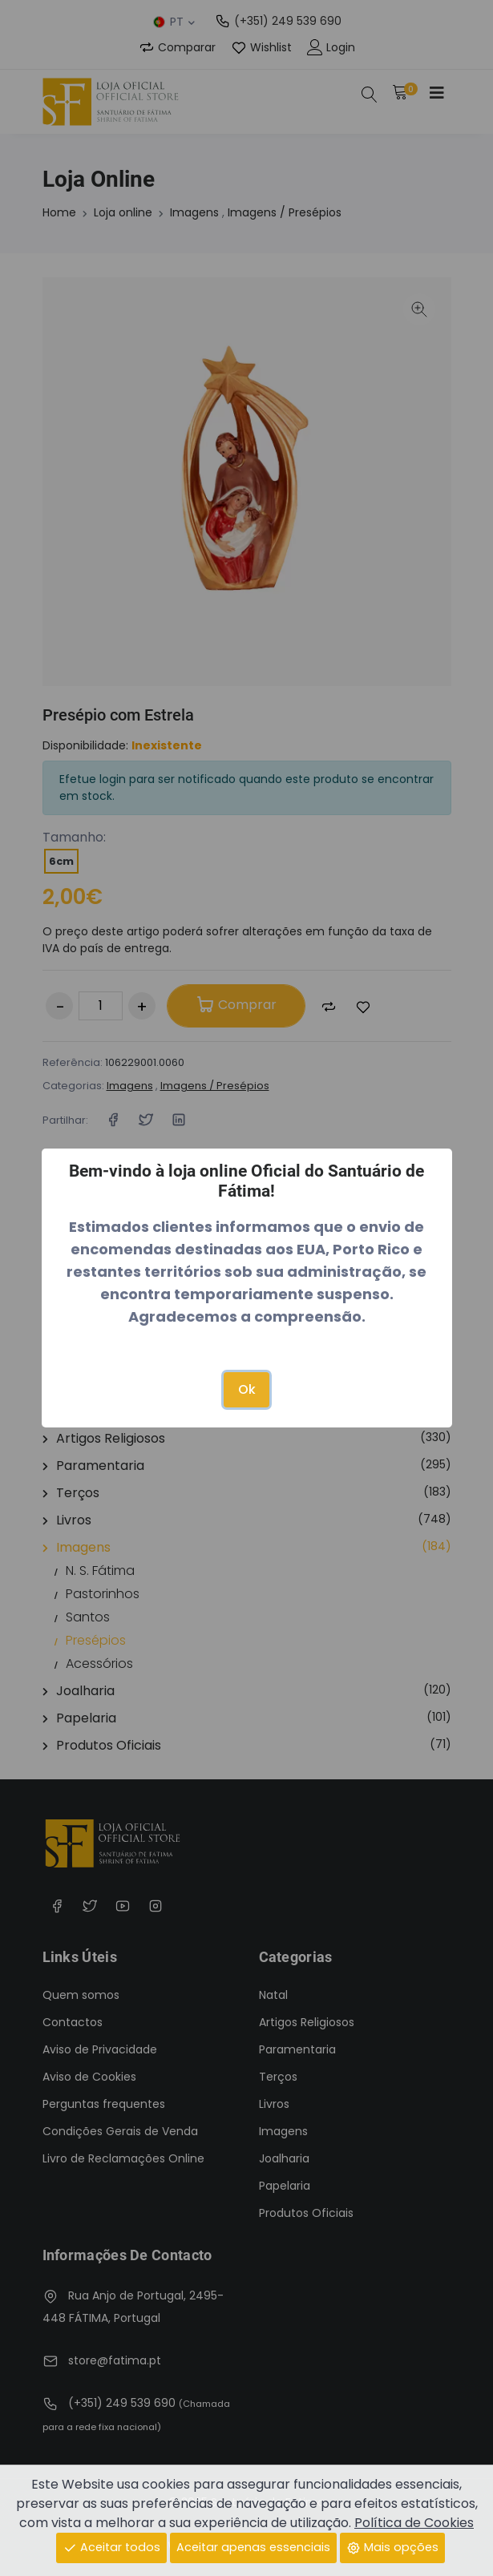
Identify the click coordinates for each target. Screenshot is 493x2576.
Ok (247, 1389)
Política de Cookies (414, 2522)
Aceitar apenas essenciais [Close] (253, 2547)
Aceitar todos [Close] (111, 2547)
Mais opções (392, 2547)
